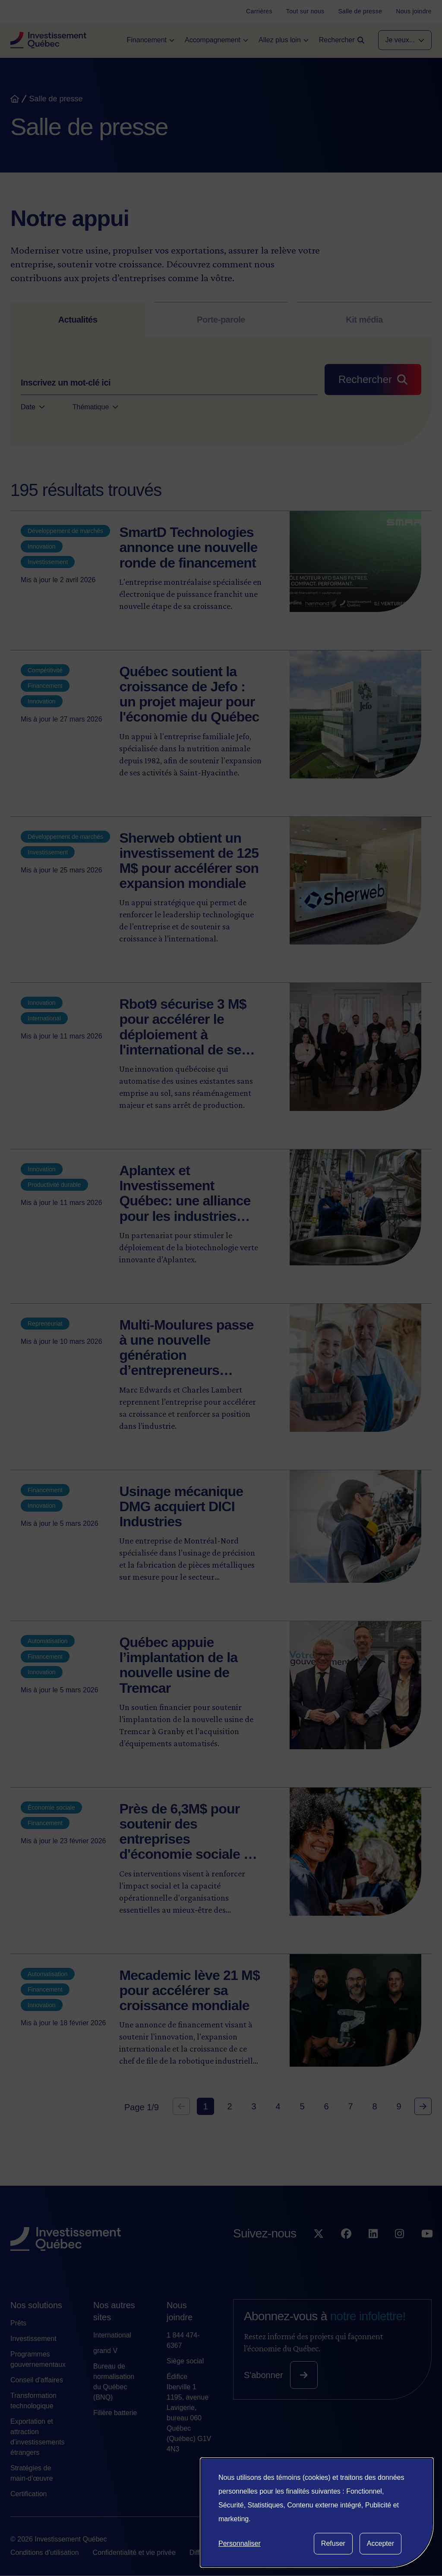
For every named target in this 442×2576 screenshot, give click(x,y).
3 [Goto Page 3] (253, 2106)
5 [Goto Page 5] (302, 2106)
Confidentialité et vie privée (134, 2552)
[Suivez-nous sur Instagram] (399, 2251)
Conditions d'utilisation (44, 2552)
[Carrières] (259, 11)
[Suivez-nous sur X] (318, 2251)
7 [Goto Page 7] (350, 2106)
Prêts (18, 2323)
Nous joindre (180, 2311)
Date (33, 407)
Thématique (96, 407)
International (112, 2335)
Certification (28, 2494)
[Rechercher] (373, 379)
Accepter (380, 2543)
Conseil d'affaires (36, 2380)
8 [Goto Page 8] (374, 2106)
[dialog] (316, 2512)
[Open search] (341, 40)
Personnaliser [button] (239, 2543)
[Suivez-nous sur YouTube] (427, 2251)
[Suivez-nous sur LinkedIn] (373, 2251)
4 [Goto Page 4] (277, 2106)
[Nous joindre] (414, 11)
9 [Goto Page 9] (398, 2106)
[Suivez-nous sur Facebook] (346, 2251)
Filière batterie (115, 2412)
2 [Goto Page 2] (229, 2106)
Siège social (185, 2361)
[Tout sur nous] (305, 11)
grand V (105, 2350)
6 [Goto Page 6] (326, 2106)
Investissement (33, 2338)
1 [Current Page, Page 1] (205, 2106)
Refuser (333, 2543)
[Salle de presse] (360, 11)
